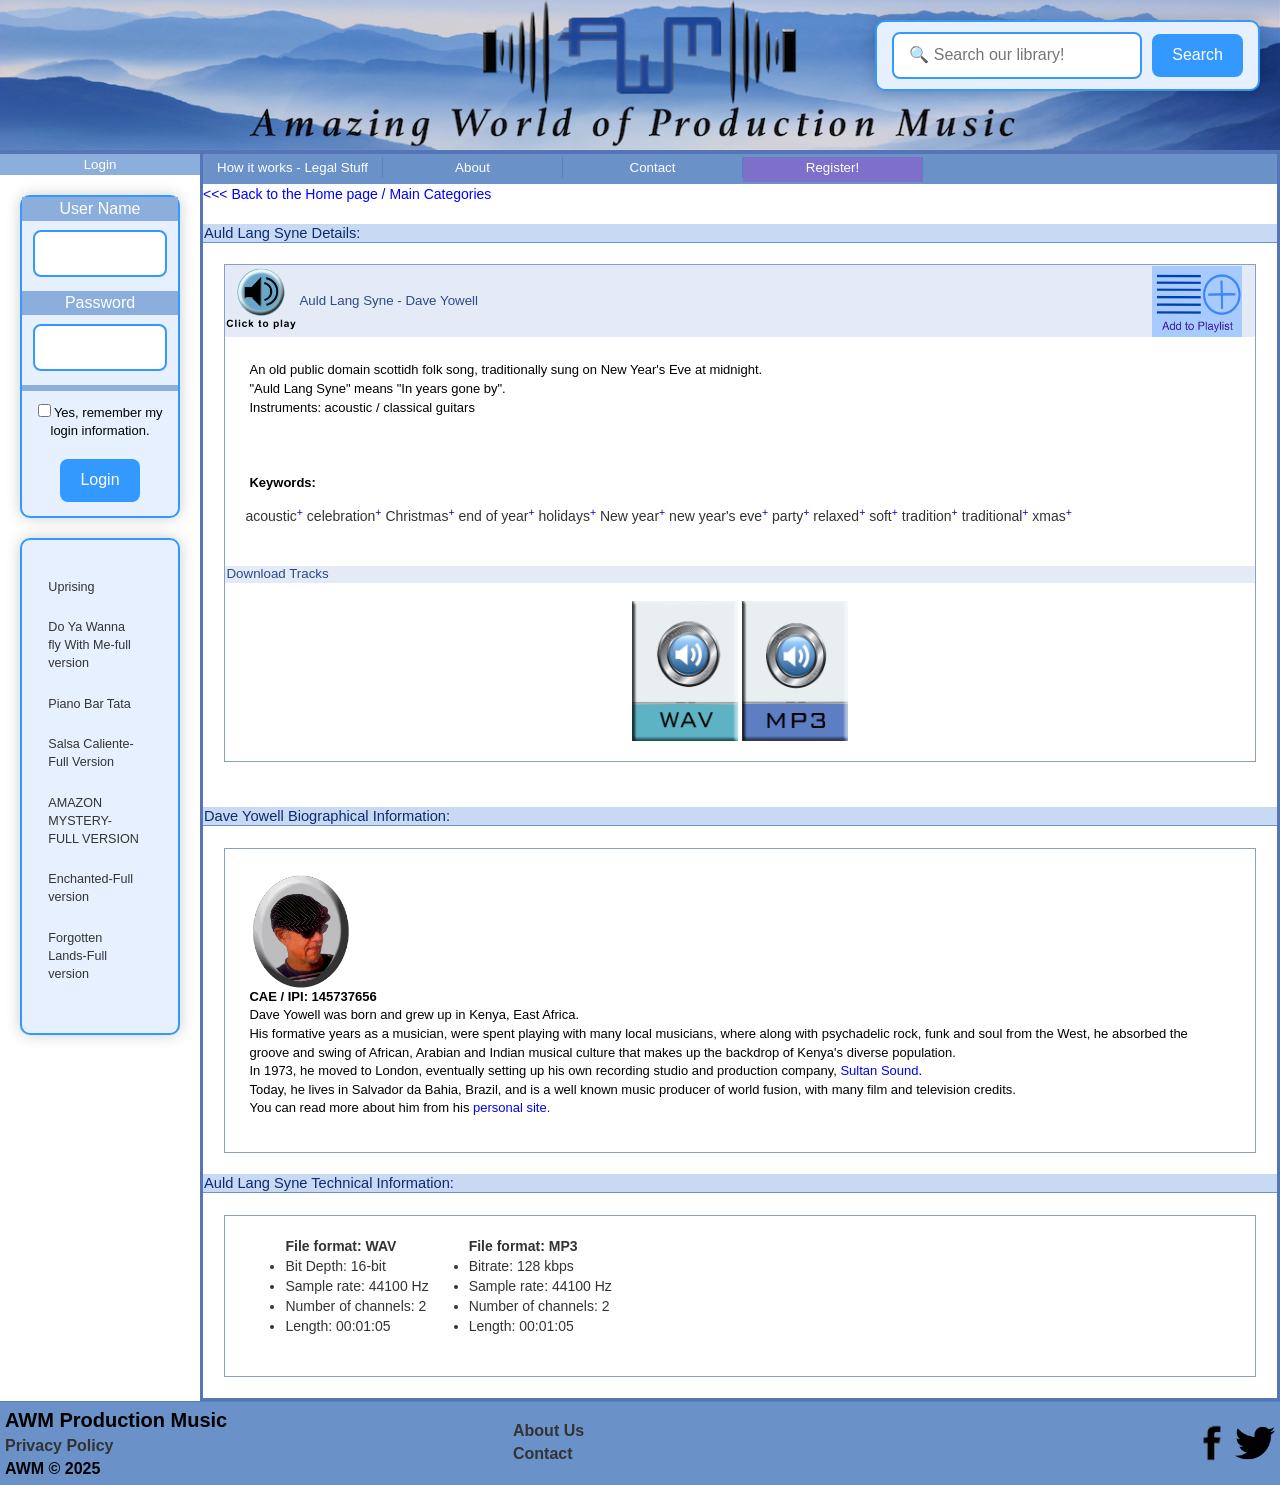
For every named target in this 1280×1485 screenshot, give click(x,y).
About (472, 167)
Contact (653, 167)
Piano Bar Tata (89, 704)
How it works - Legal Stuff (292, 167)
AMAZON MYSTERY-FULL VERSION (93, 821)
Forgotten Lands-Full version (77, 956)
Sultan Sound (879, 1070)
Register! (832, 167)
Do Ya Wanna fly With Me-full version (89, 645)
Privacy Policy (59, 1445)
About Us (548, 1430)
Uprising (71, 587)
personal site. (511, 1107)
